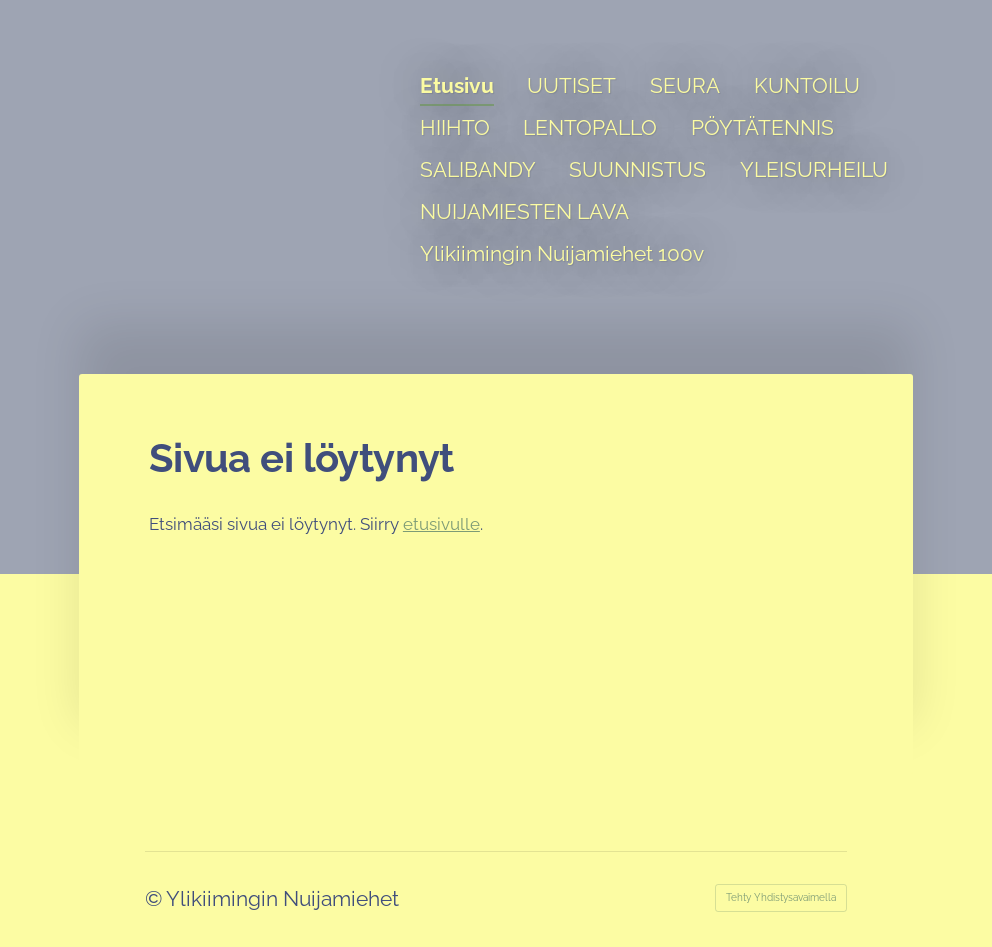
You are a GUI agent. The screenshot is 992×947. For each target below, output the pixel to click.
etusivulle (441, 524)
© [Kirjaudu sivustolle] (155, 898)
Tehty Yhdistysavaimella (781, 897)
